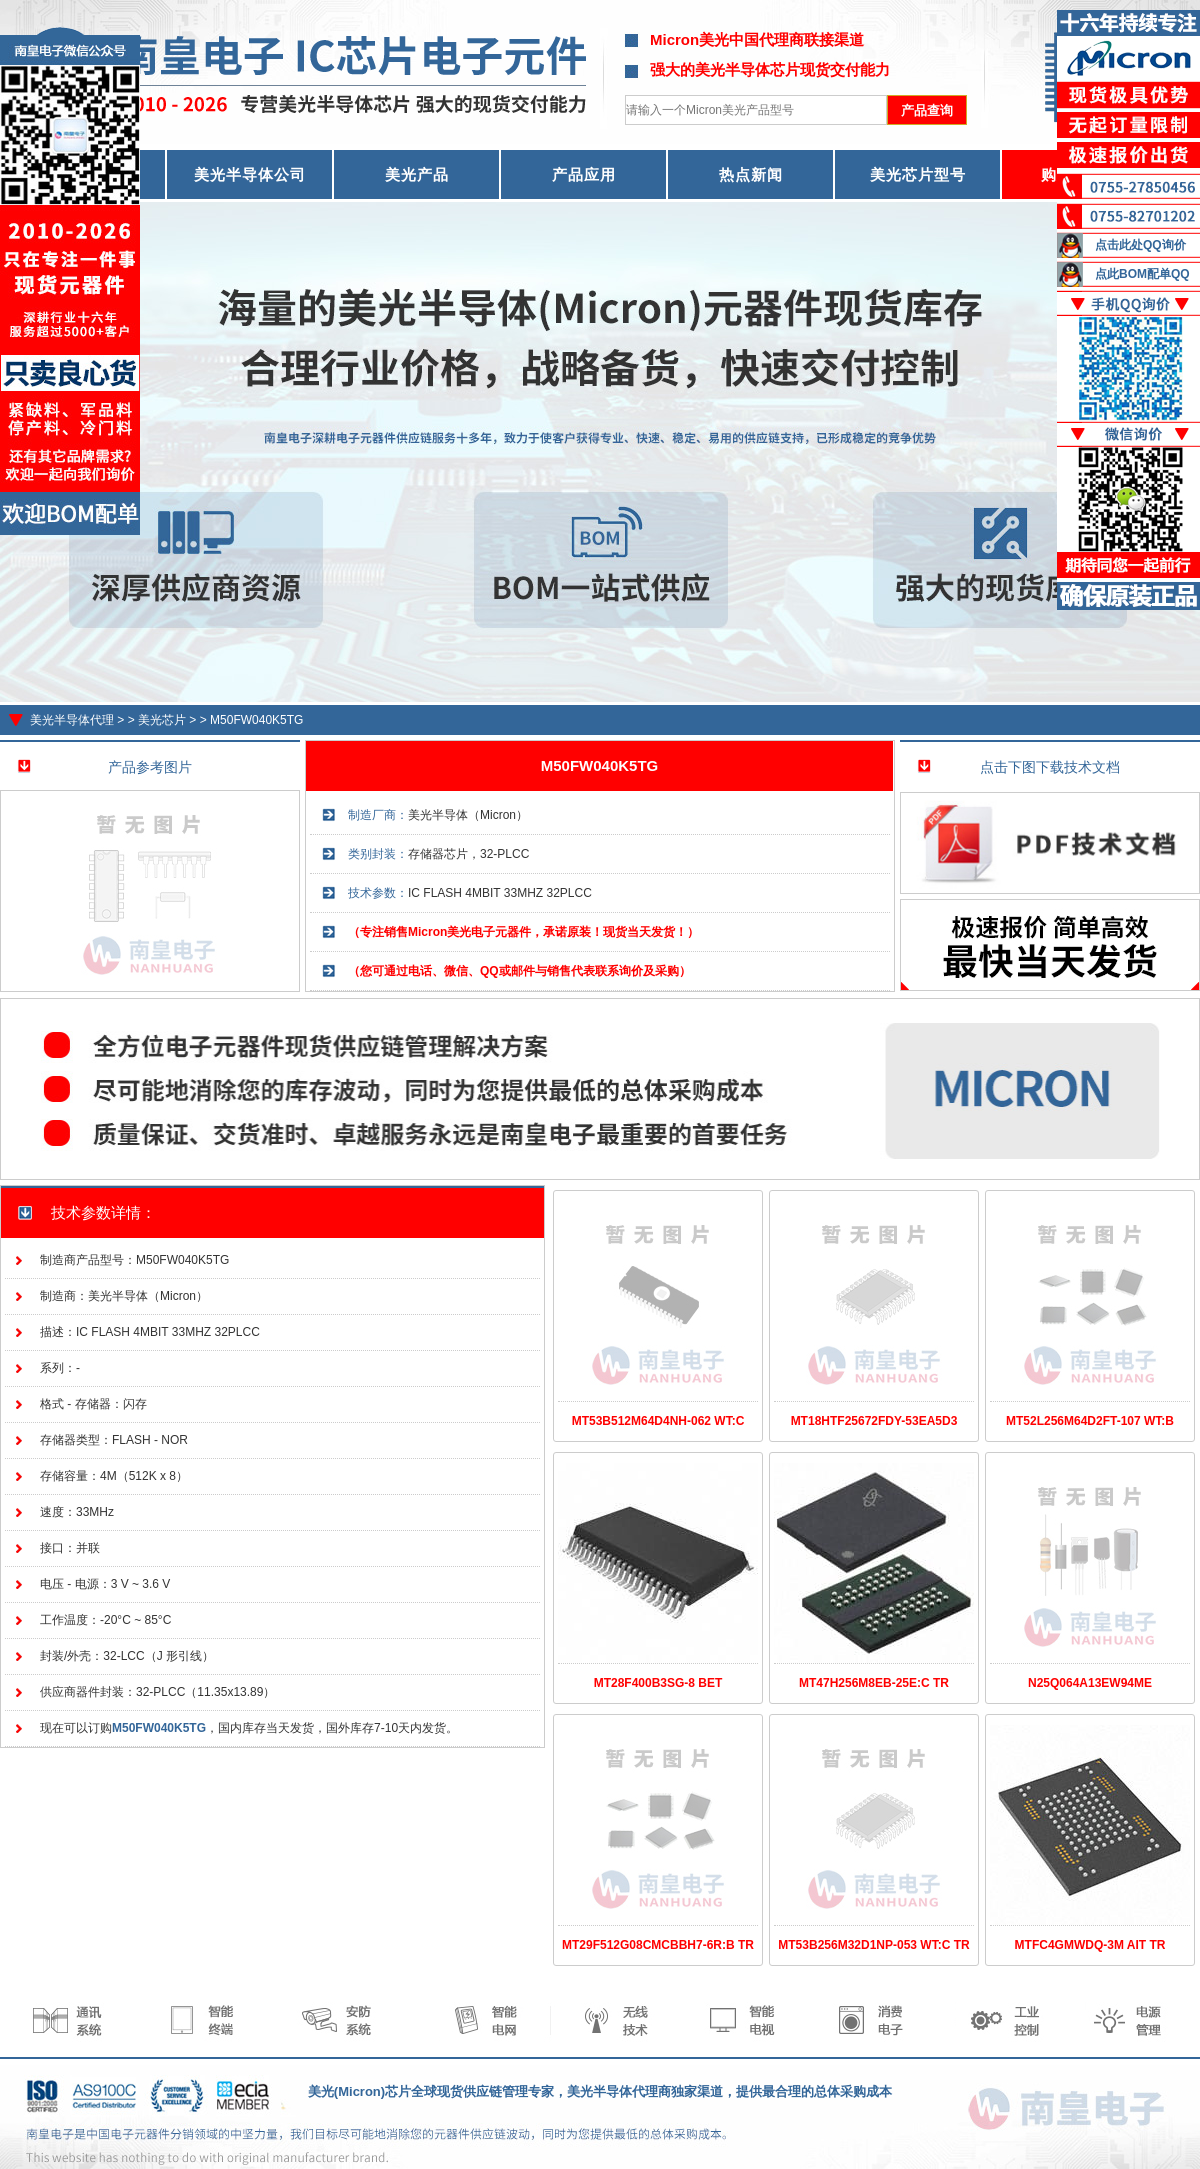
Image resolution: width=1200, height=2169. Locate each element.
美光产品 (417, 174)
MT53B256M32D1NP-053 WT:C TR (873, 1945)
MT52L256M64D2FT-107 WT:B (1090, 1421)
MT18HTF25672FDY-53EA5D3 (874, 1421)
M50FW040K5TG (256, 720)
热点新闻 (751, 174)
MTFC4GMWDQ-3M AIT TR (1090, 1945)
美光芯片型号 (918, 174)
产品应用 (584, 174)
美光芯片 (162, 720)
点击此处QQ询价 (1140, 245)
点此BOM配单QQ (1142, 274)
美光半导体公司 (250, 174)
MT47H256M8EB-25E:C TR (874, 1683)
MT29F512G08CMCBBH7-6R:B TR (658, 1945)
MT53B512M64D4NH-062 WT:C (658, 1421)
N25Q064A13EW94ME (1090, 1683)
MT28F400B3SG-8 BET (658, 1683)
